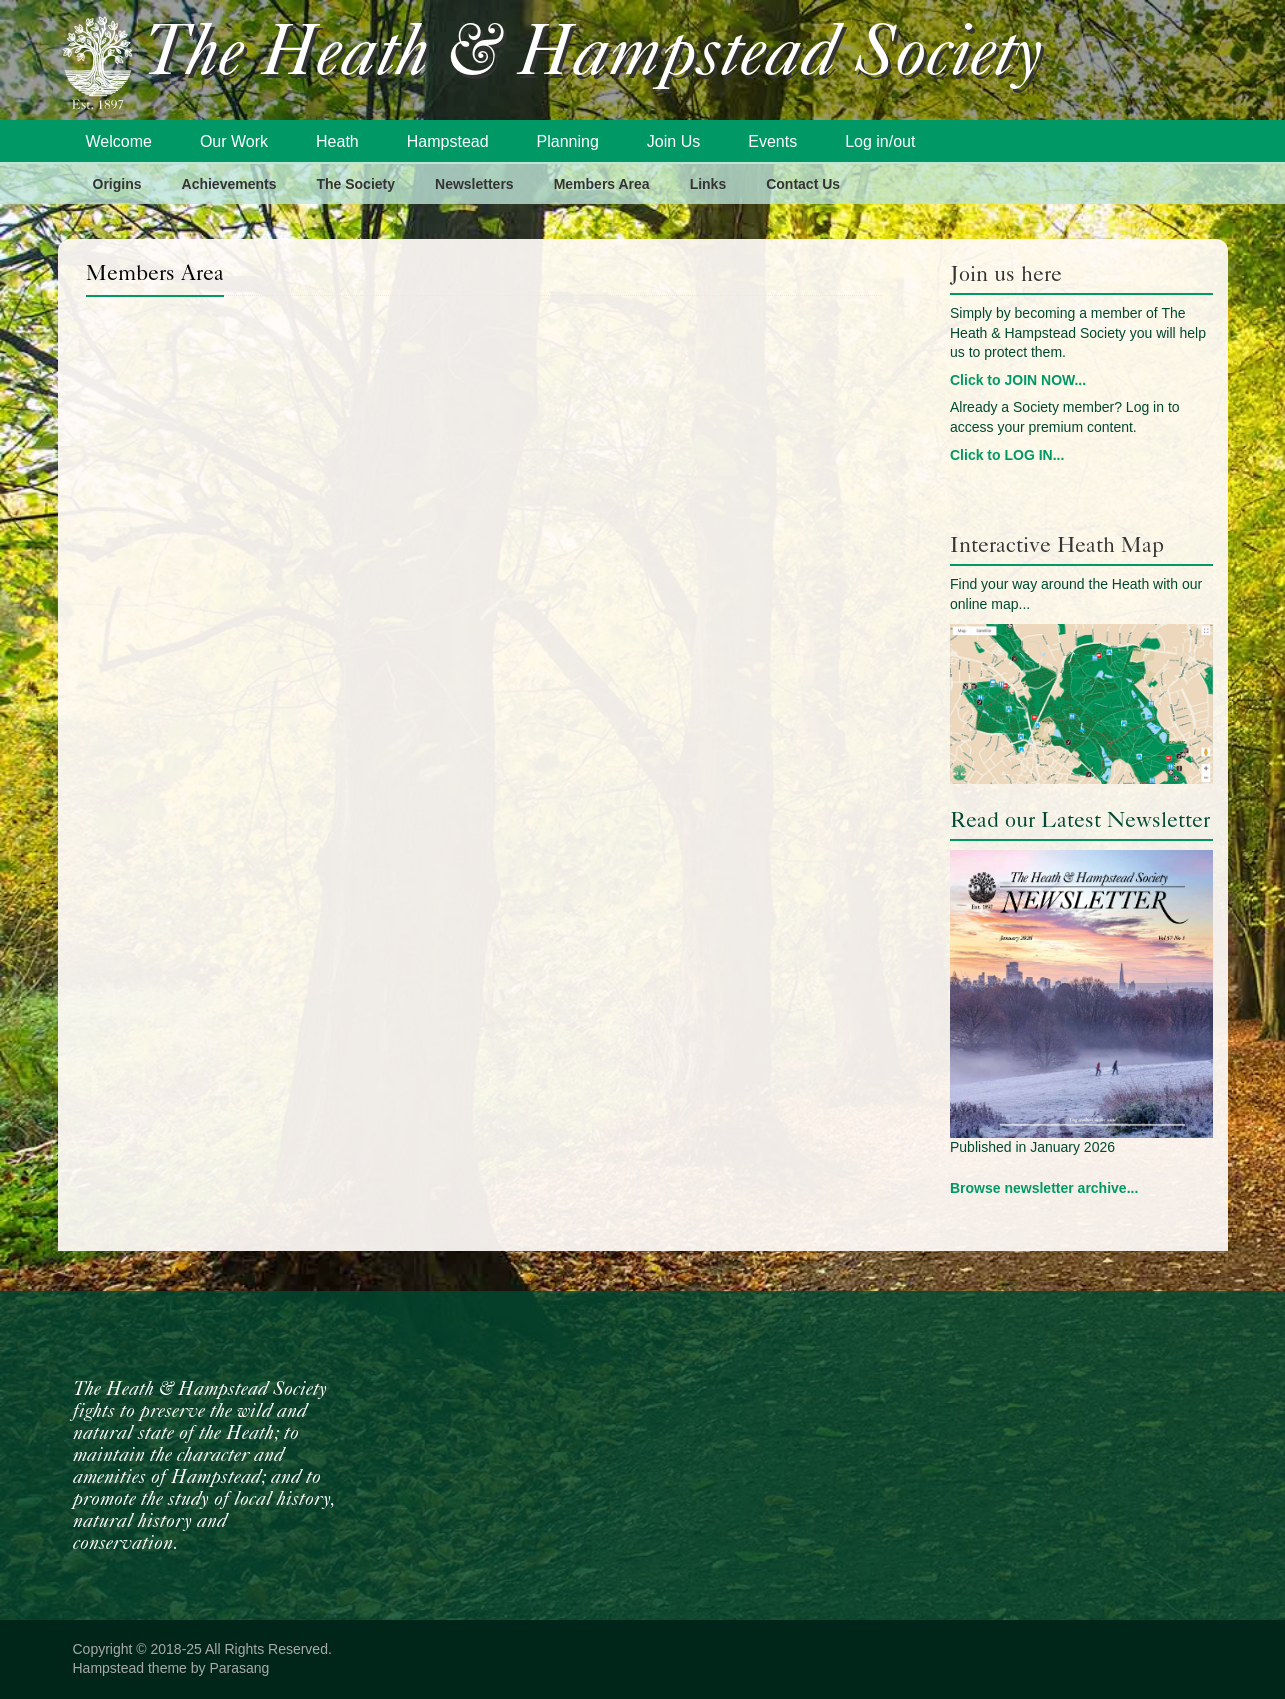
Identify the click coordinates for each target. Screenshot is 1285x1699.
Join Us (673, 141)
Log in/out (880, 141)
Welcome (119, 141)
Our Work (234, 141)
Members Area (602, 184)
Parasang (239, 1668)
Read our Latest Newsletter (1080, 819)
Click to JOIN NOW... (1018, 380)
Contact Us (803, 184)
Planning (568, 141)
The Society (355, 184)
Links (708, 184)
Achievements (229, 184)
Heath (337, 141)
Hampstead (448, 141)
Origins (117, 184)
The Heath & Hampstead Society (593, 56)
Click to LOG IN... (1007, 455)
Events (772, 141)
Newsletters (474, 184)
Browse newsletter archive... (1044, 1188)
